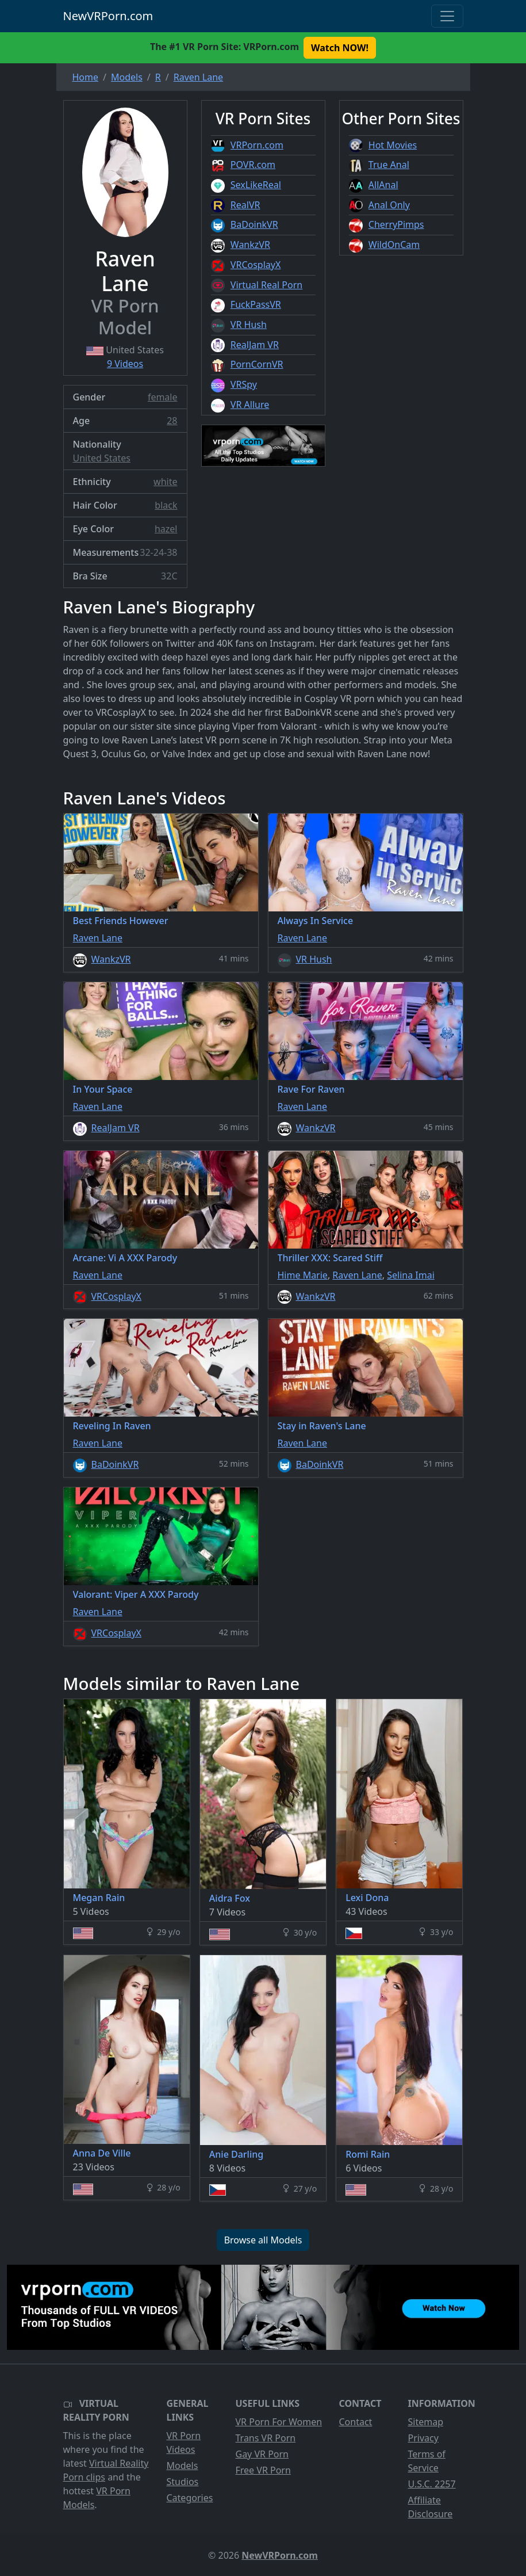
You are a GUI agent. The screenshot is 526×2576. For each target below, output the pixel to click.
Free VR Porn (263, 2470)
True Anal (388, 164)
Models (182, 2465)
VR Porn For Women (279, 2421)
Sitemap (426, 2421)
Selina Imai (411, 1275)
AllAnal (383, 184)
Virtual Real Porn (266, 284)
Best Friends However (120, 920)
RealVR (245, 205)
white (165, 481)
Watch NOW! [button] (339, 47)
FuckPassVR (256, 304)
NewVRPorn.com (108, 16)
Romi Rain (367, 2154)
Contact (356, 2421)
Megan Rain (99, 1897)
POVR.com (253, 164)
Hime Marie (303, 1275)
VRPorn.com (257, 145)
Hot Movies (392, 145)
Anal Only (389, 205)
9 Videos (125, 363)
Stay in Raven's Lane (322, 1425)
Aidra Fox (229, 1898)
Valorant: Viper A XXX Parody (136, 1594)
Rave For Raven (311, 1089)
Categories (190, 2497)
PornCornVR (257, 364)
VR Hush (249, 324)
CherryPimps (396, 224)
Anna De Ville (102, 2153)
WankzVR (250, 244)
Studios (183, 2481)
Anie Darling (236, 2154)
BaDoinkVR (254, 224)
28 (172, 420)
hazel (166, 528)
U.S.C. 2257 (432, 2484)
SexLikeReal (256, 184)
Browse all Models (263, 2240)
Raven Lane (97, 938)
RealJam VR (255, 344)
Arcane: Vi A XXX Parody (125, 1257)
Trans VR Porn (266, 2438)
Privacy (423, 2438)
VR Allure (250, 404)
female (163, 397)
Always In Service (316, 920)
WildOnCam (394, 244)
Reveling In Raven (112, 1425)
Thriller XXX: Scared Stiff (330, 1257)
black (166, 505)
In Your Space (103, 1089)
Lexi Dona (367, 1897)
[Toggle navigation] (447, 16)
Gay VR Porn (262, 2454)
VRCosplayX (256, 264)
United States (102, 458)
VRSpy (244, 384)
